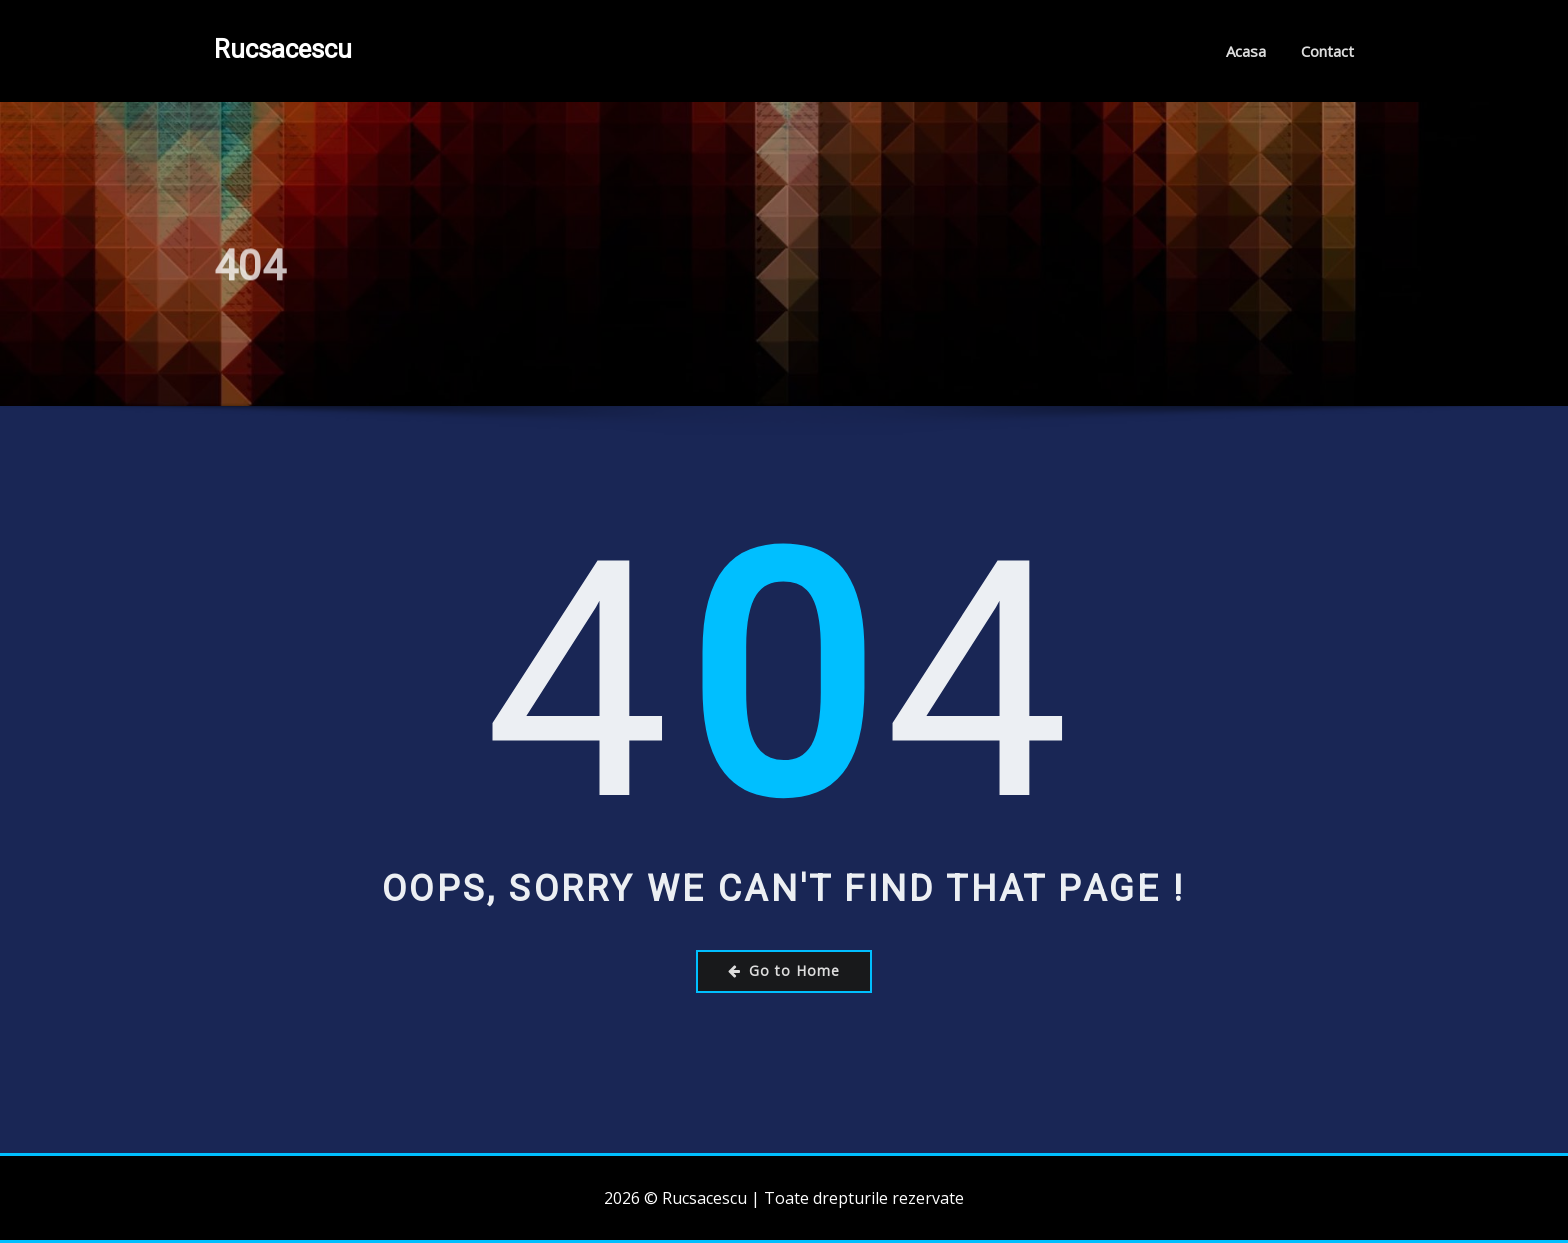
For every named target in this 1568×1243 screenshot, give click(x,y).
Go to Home (784, 970)
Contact (1327, 51)
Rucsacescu (283, 49)
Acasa (1246, 51)
